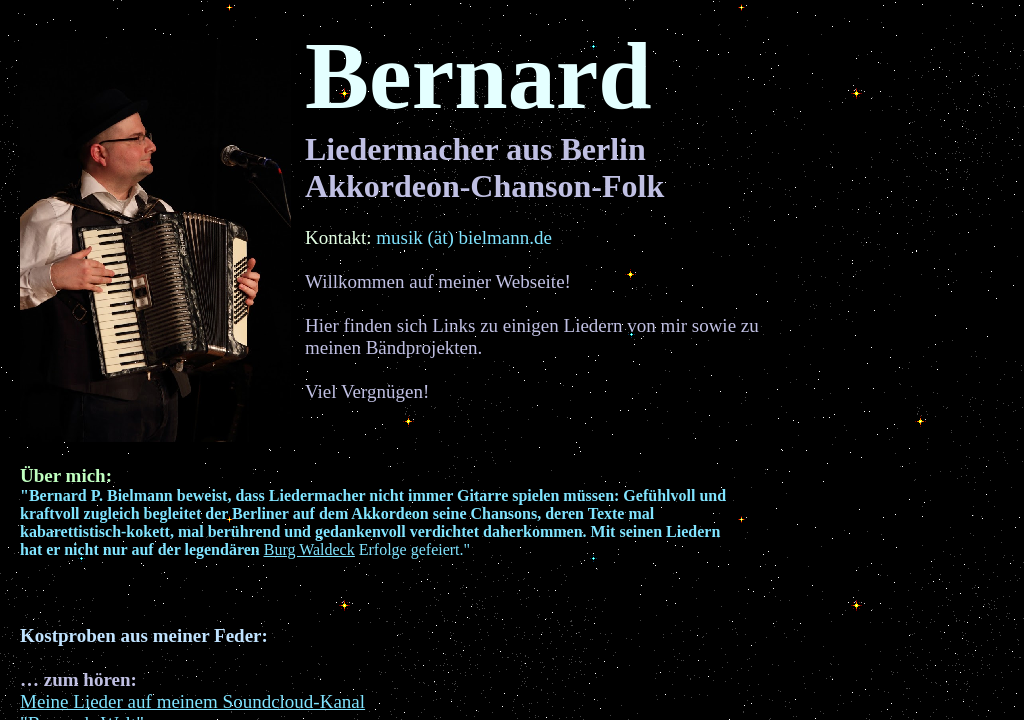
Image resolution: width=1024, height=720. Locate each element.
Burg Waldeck (309, 549)
